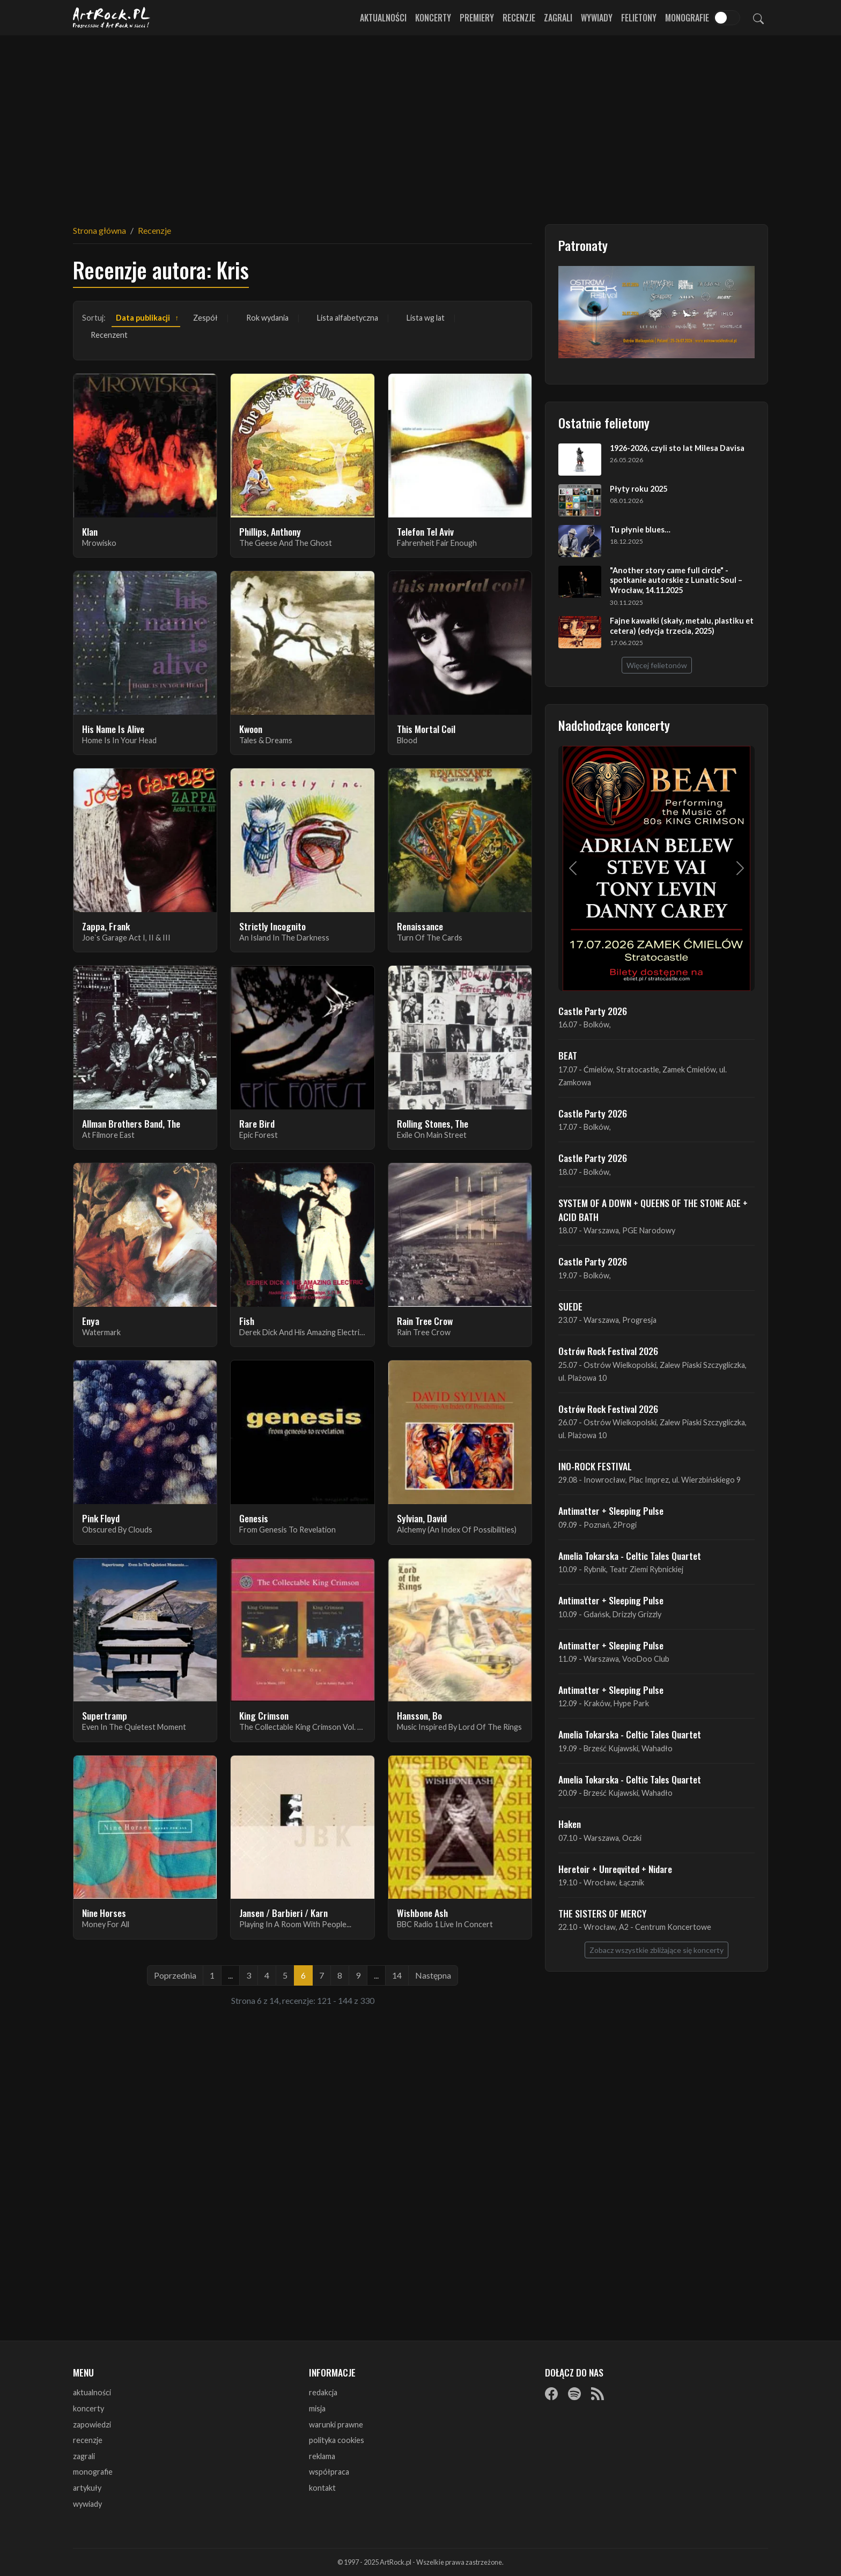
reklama (322, 2456)
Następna (433, 1975)
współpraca (329, 2471)
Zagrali (558, 17)
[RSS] (597, 2393)
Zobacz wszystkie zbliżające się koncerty (656, 1950)
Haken (569, 1824)
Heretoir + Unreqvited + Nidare (615, 1869)
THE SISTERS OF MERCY (602, 1913)
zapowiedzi (92, 2424)
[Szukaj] (758, 17)
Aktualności (383, 17)
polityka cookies (336, 2440)
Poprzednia (175, 1975)
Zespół (205, 317)
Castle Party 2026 (592, 1011)
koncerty (88, 2408)
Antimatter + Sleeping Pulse (610, 1511)
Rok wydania (267, 317)
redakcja (323, 2392)
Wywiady (597, 17)
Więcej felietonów (656, 665)
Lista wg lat (426, 317)
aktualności (92, 2392)
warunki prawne (336, 2424)
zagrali (84, 2456)
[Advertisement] (420, 123)
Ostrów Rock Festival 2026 (608, 1351)
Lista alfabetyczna (347, 317)
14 (397, 1975)
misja (317, 2408)
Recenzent (109, 334)
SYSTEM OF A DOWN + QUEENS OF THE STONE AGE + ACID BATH (653, 1210)
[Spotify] (574, 2393)
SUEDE (570, 1306)
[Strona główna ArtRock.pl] (111, 17)
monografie (93, 2471)
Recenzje (519, 17)
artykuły (87, 2487)
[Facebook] (551, 2393)
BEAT (567, 1055)
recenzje (87, 2440)
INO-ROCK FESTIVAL (595, 1466)
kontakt (322, 2487)
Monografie (687, 17)
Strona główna (99, 230)
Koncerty (433, 17)
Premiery (477, 17)
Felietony (638, 17)
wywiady (87, 2503)
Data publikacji (143, 317)
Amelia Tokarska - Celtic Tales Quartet (629, 1556)
